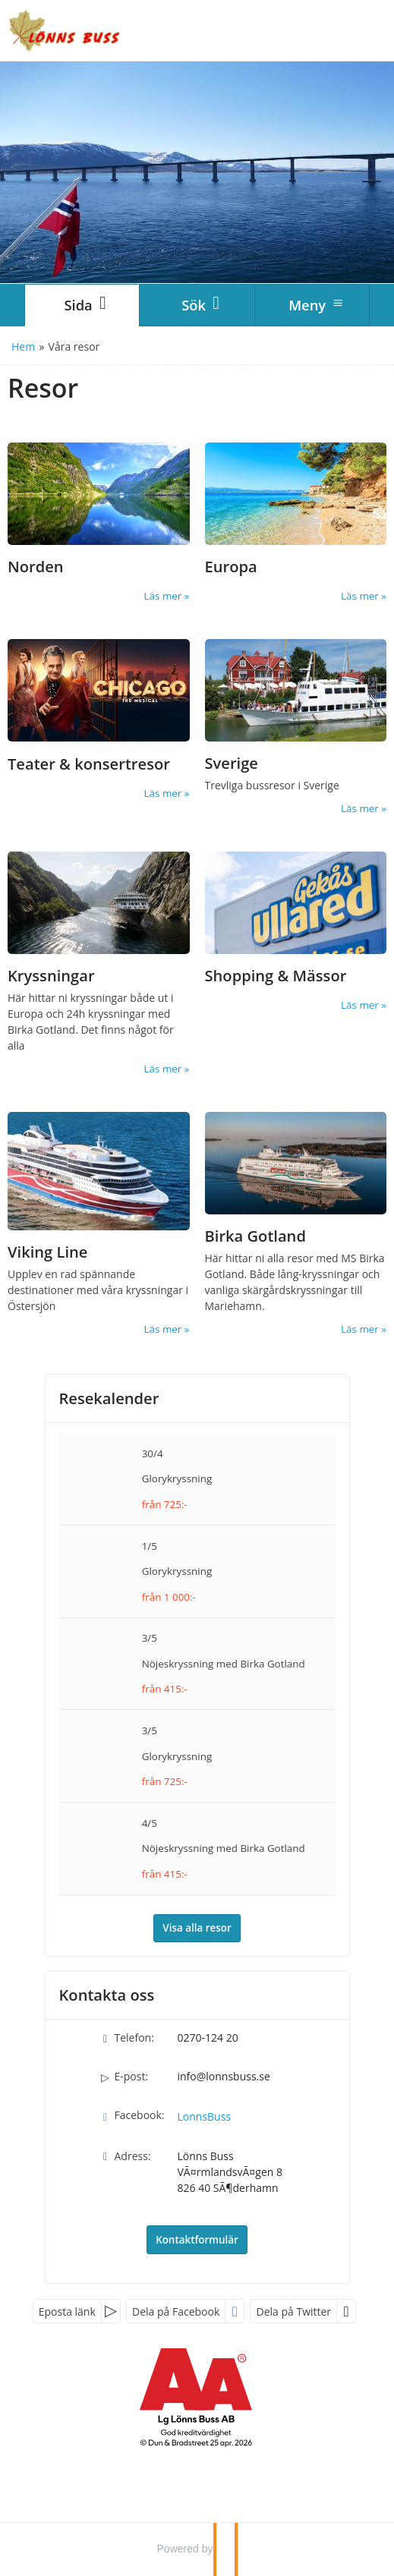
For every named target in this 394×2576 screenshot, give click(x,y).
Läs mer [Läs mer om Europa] (360, 596)
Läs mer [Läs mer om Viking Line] (163, 1329)
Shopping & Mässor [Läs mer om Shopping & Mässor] (276, 975)
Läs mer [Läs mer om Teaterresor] (163, 793)
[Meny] (312, 305)
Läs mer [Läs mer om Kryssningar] (163, 1068)
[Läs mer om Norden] (99, 523)
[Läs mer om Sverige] (296, 728)
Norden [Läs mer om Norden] (36, 566)
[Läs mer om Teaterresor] (99, 720)
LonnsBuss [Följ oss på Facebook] (205, 2116)
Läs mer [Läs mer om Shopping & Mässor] (360, 1005)
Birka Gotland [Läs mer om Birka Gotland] (255, 1236)
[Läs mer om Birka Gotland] (296, 1223)
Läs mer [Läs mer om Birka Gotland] (360, 1329)
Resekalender (109, 1398)
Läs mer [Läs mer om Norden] (163, 596)
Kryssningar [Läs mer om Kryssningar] (51, 975)
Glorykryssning (177, 1478)
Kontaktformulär (197, 2240)
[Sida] (82, 305)
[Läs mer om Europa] (296, 523)
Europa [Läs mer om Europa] (231, 566)
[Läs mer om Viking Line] (99, 1224)
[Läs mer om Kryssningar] (99, 963)
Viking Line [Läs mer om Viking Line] (47, 1252)
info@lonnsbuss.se (224, 2076)
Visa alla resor (196, 1928)
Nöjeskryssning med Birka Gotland (223, 1664)
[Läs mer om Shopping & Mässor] (296, 931)
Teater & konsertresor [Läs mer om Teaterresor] (89, 764)
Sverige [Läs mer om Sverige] (231, 763)
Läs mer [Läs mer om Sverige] (360, 808)
